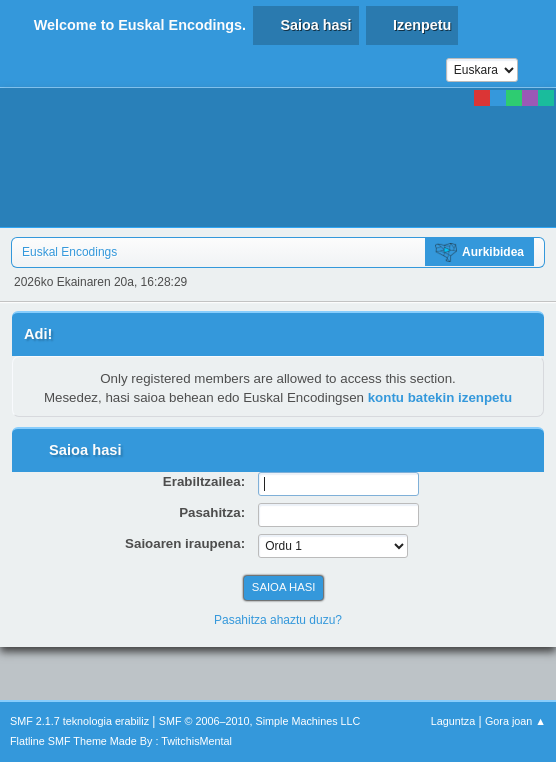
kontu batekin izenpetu (440, 397)
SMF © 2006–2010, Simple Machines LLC (260, 721)
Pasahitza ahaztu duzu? (278, 620)
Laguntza (453, 721)
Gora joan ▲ (515, 721)
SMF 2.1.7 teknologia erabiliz (79, 721)
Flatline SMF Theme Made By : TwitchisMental (121, 741)
